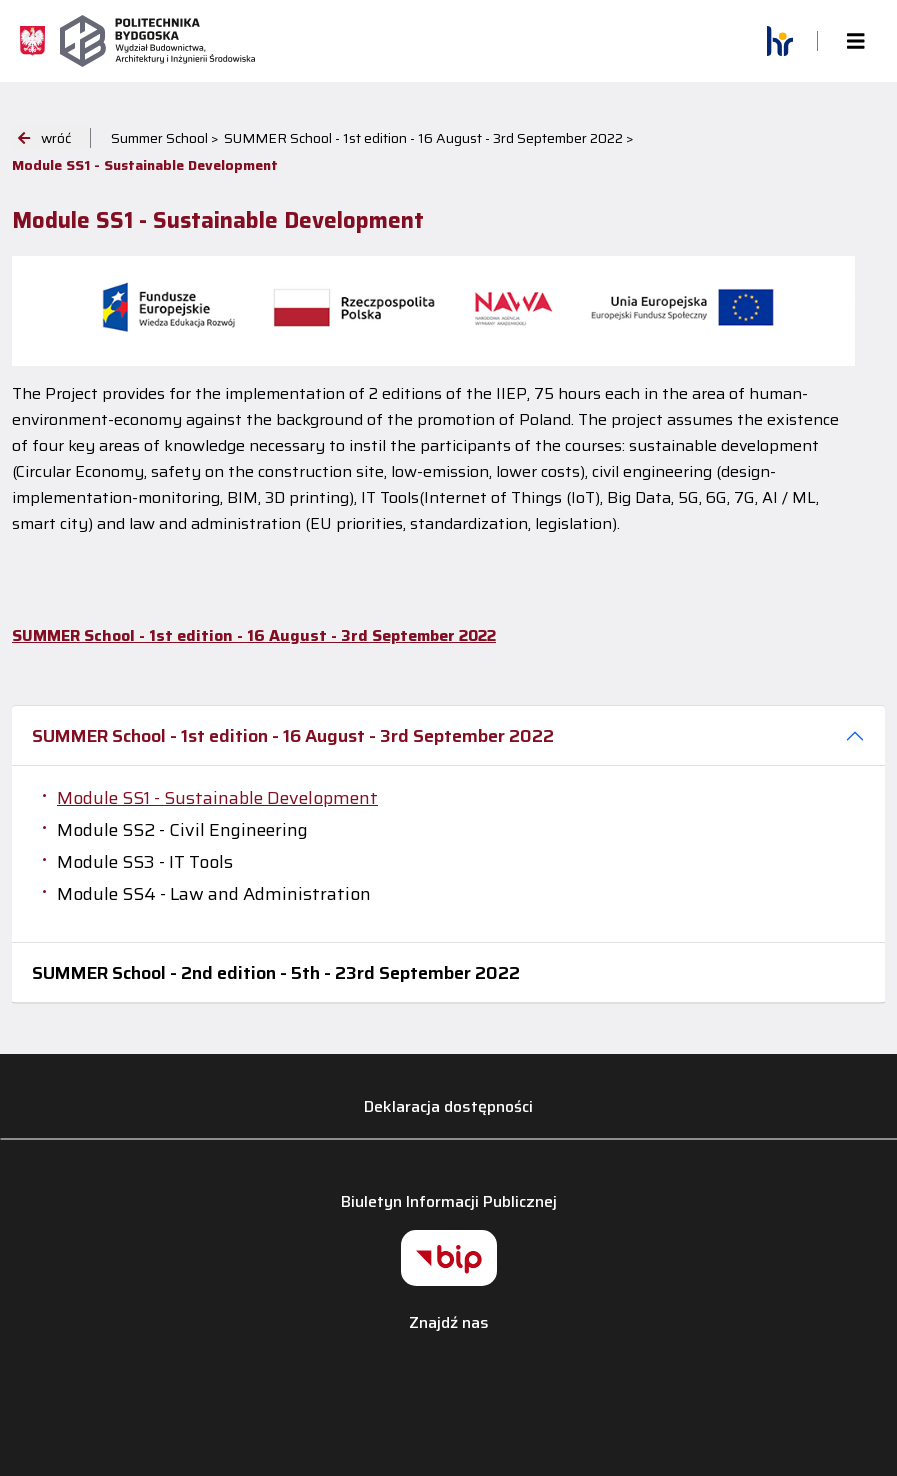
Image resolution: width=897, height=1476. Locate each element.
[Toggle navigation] (856, 41)
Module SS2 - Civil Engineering (182, 830)
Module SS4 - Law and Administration (214, 894)
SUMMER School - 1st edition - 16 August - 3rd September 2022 (293, 736)
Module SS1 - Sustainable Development (217, 798)
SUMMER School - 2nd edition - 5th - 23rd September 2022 (276, 973)
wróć (44, 138)
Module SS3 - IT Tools (145, 862)
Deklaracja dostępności (448, 1106)
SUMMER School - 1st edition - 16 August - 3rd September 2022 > (429, 138)
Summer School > (165, 138)
